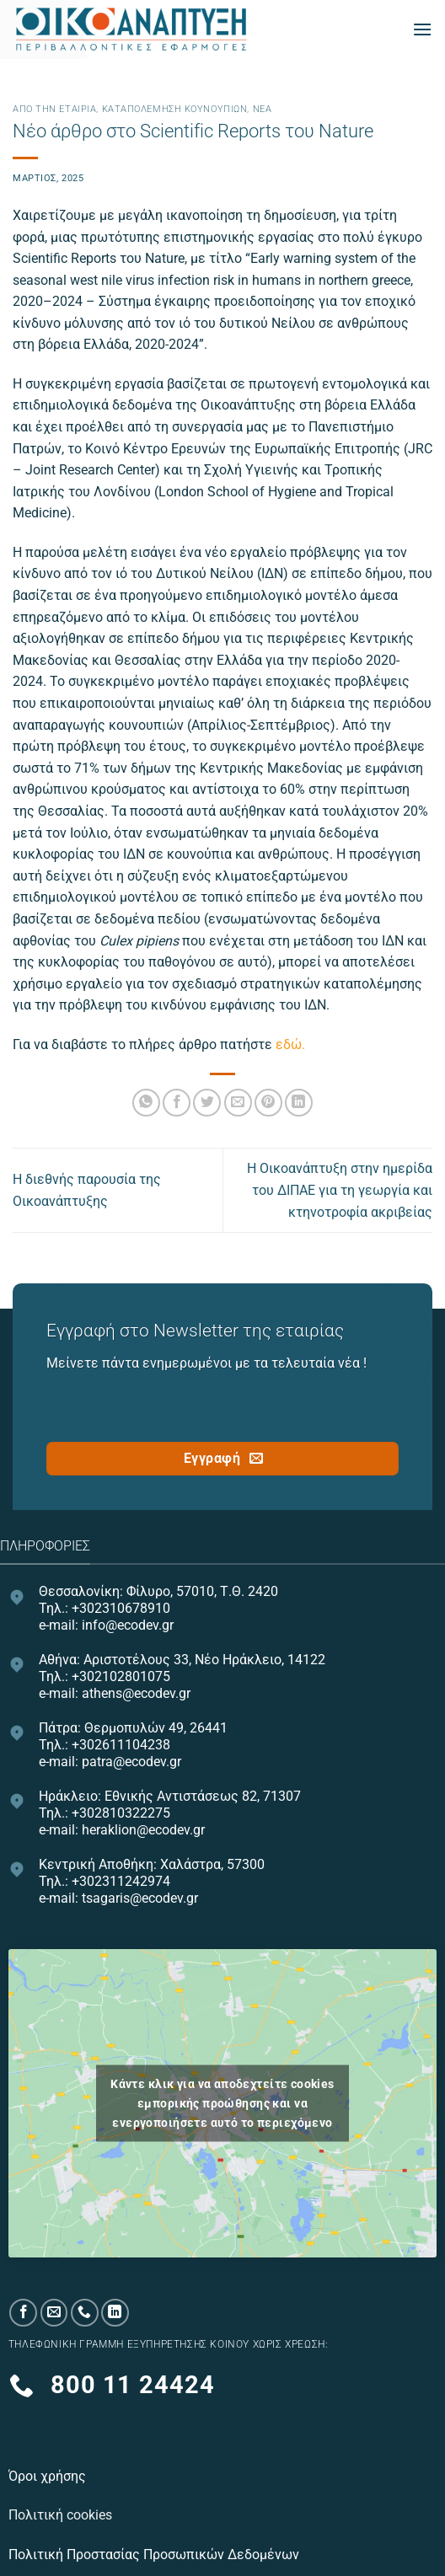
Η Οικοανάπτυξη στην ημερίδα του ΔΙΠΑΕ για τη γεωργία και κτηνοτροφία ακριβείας (339, 1189)
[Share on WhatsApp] (146, 1103)
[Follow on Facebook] (23, 2313)
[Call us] (85, 2313)
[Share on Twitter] (207, 1103)
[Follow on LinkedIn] (115, 2313)
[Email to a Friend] (238, 1103)
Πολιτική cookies (61, 2515)
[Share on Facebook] (176, 1103)
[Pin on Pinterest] (268, 1103)
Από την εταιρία (54, 109)
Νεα (262, 109)
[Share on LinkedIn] (299, 1103)
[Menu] (422, 29)
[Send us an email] (54, 2313)
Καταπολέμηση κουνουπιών (175, 109)
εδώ (289, 1044)
